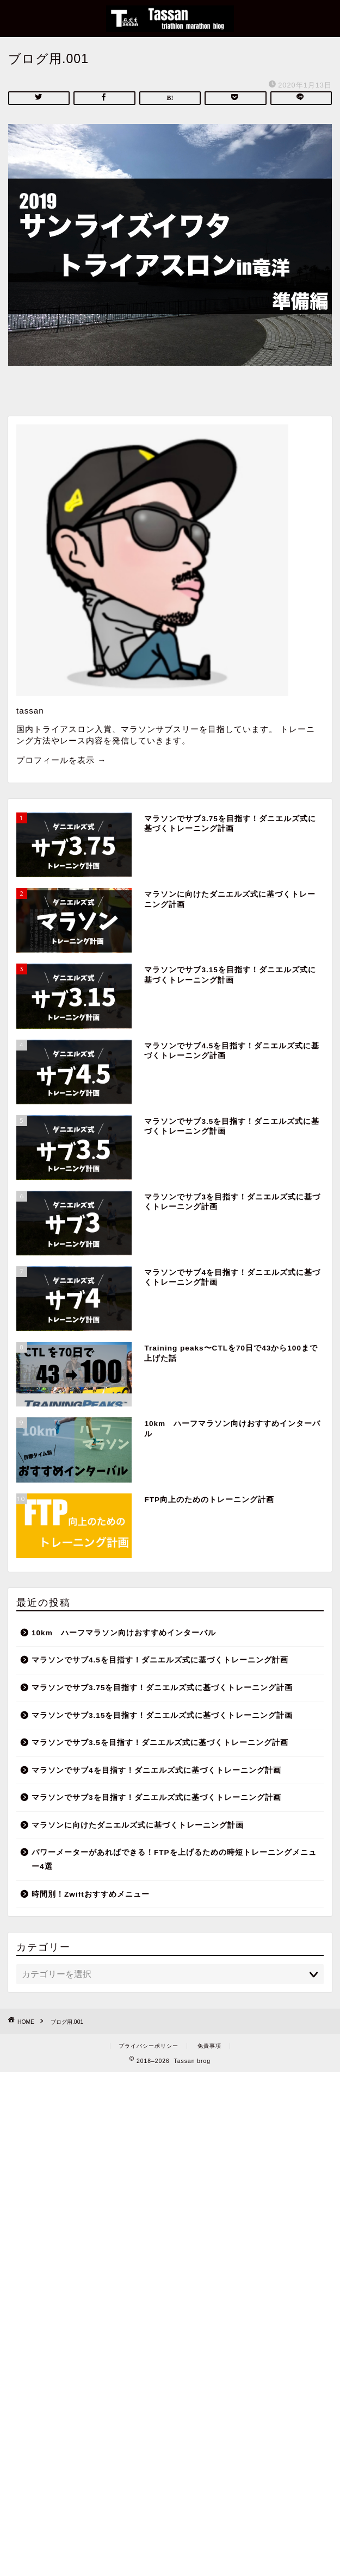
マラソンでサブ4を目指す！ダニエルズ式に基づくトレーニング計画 (156, 1770)
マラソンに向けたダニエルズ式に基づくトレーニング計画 (138, 1825)
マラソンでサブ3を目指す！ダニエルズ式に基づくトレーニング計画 (156, 1797)
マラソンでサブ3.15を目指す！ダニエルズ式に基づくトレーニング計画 (162, 1715)
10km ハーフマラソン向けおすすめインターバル (124, 1633)
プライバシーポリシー (148, 2046)
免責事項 (209, 2046)
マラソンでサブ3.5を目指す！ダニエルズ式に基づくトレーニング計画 (160, 1743)
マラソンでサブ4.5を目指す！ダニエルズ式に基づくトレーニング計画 (160, 1660)
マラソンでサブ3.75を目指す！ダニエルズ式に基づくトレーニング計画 (162, 1688)
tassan (30, 710)
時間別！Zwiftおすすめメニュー (91, 1894)
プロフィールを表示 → (61, 760)
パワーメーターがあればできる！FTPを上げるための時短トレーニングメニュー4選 (174, 1859)
